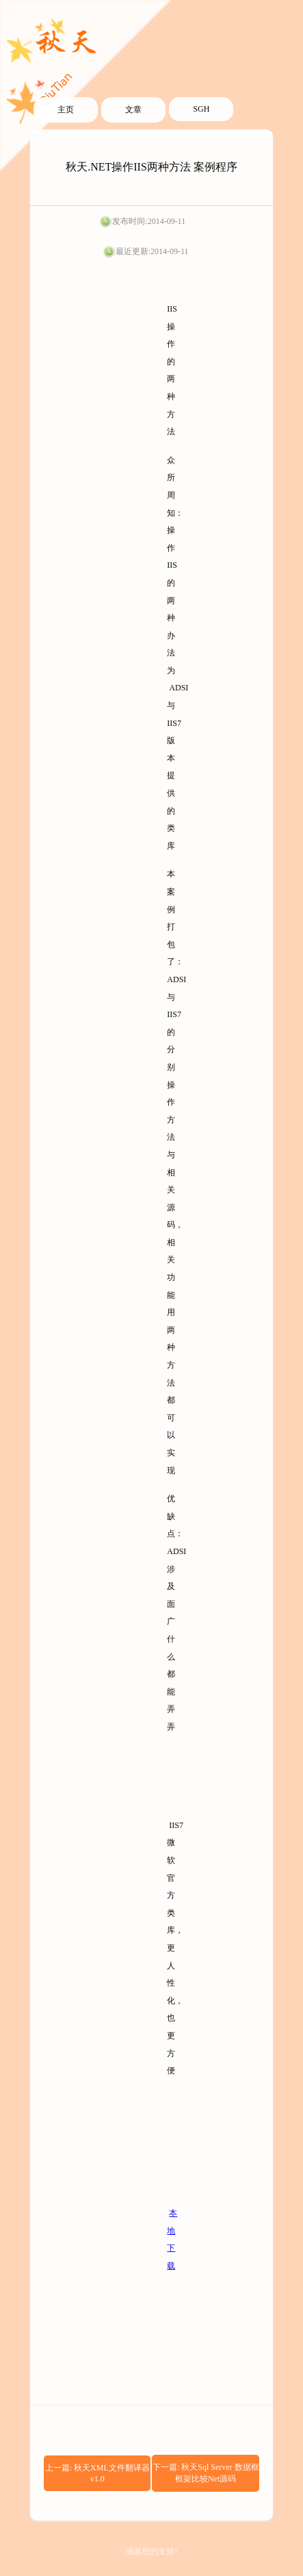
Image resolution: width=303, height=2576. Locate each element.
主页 (65, 109)
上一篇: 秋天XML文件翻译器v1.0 (97, 2473)
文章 (133, 109)
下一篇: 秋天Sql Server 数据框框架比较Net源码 (206, 2473)
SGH (201, 109)
